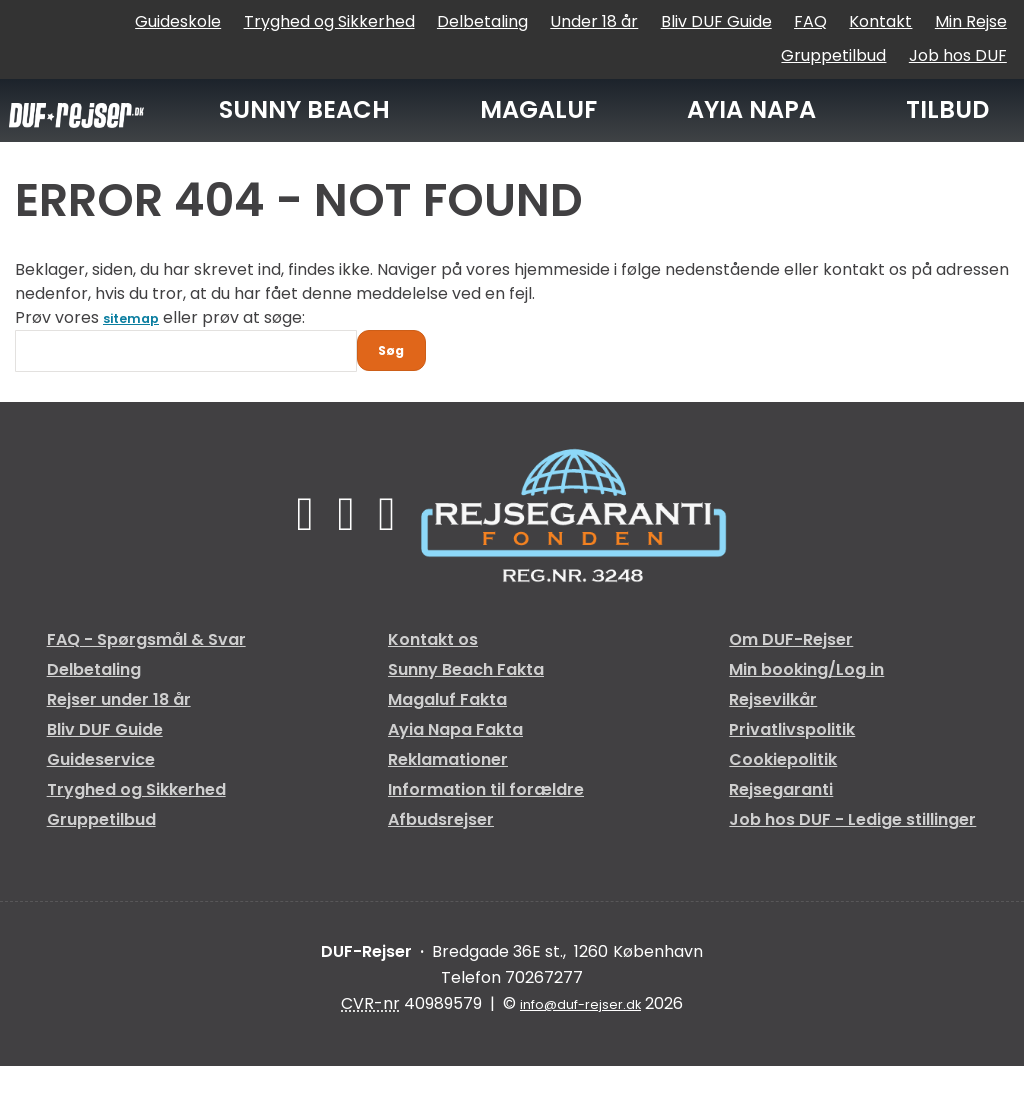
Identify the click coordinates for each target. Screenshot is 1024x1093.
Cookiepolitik (783, 786)
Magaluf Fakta (447, 726)
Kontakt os (433, 666)
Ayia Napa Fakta (455, 756)
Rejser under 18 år (119, 726)
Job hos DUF (958, 55)
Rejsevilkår (773, 726)
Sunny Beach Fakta (466, 696)
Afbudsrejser (441, 846)
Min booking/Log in (806, 696)
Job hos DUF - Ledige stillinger (852, 846)
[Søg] (186, 368)
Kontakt (880, 21)
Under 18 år (594, 21)
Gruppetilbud (833, 55)
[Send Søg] (400, 373)
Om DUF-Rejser (791, 666)
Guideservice (101, 786)
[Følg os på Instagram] (394, 540)
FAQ (810, 21)
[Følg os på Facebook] (297, 540)
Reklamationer (448, 786)
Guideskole (178, 21)
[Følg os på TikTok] (346, 540)
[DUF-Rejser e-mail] (581, 1031)
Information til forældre (486, 816)
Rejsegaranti (781, 816)
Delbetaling (482, 21)
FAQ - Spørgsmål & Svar (146, 666)
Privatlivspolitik (792, 756)
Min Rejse (971, 21)
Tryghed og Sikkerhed (329, 21)
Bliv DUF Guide (716, 21)
